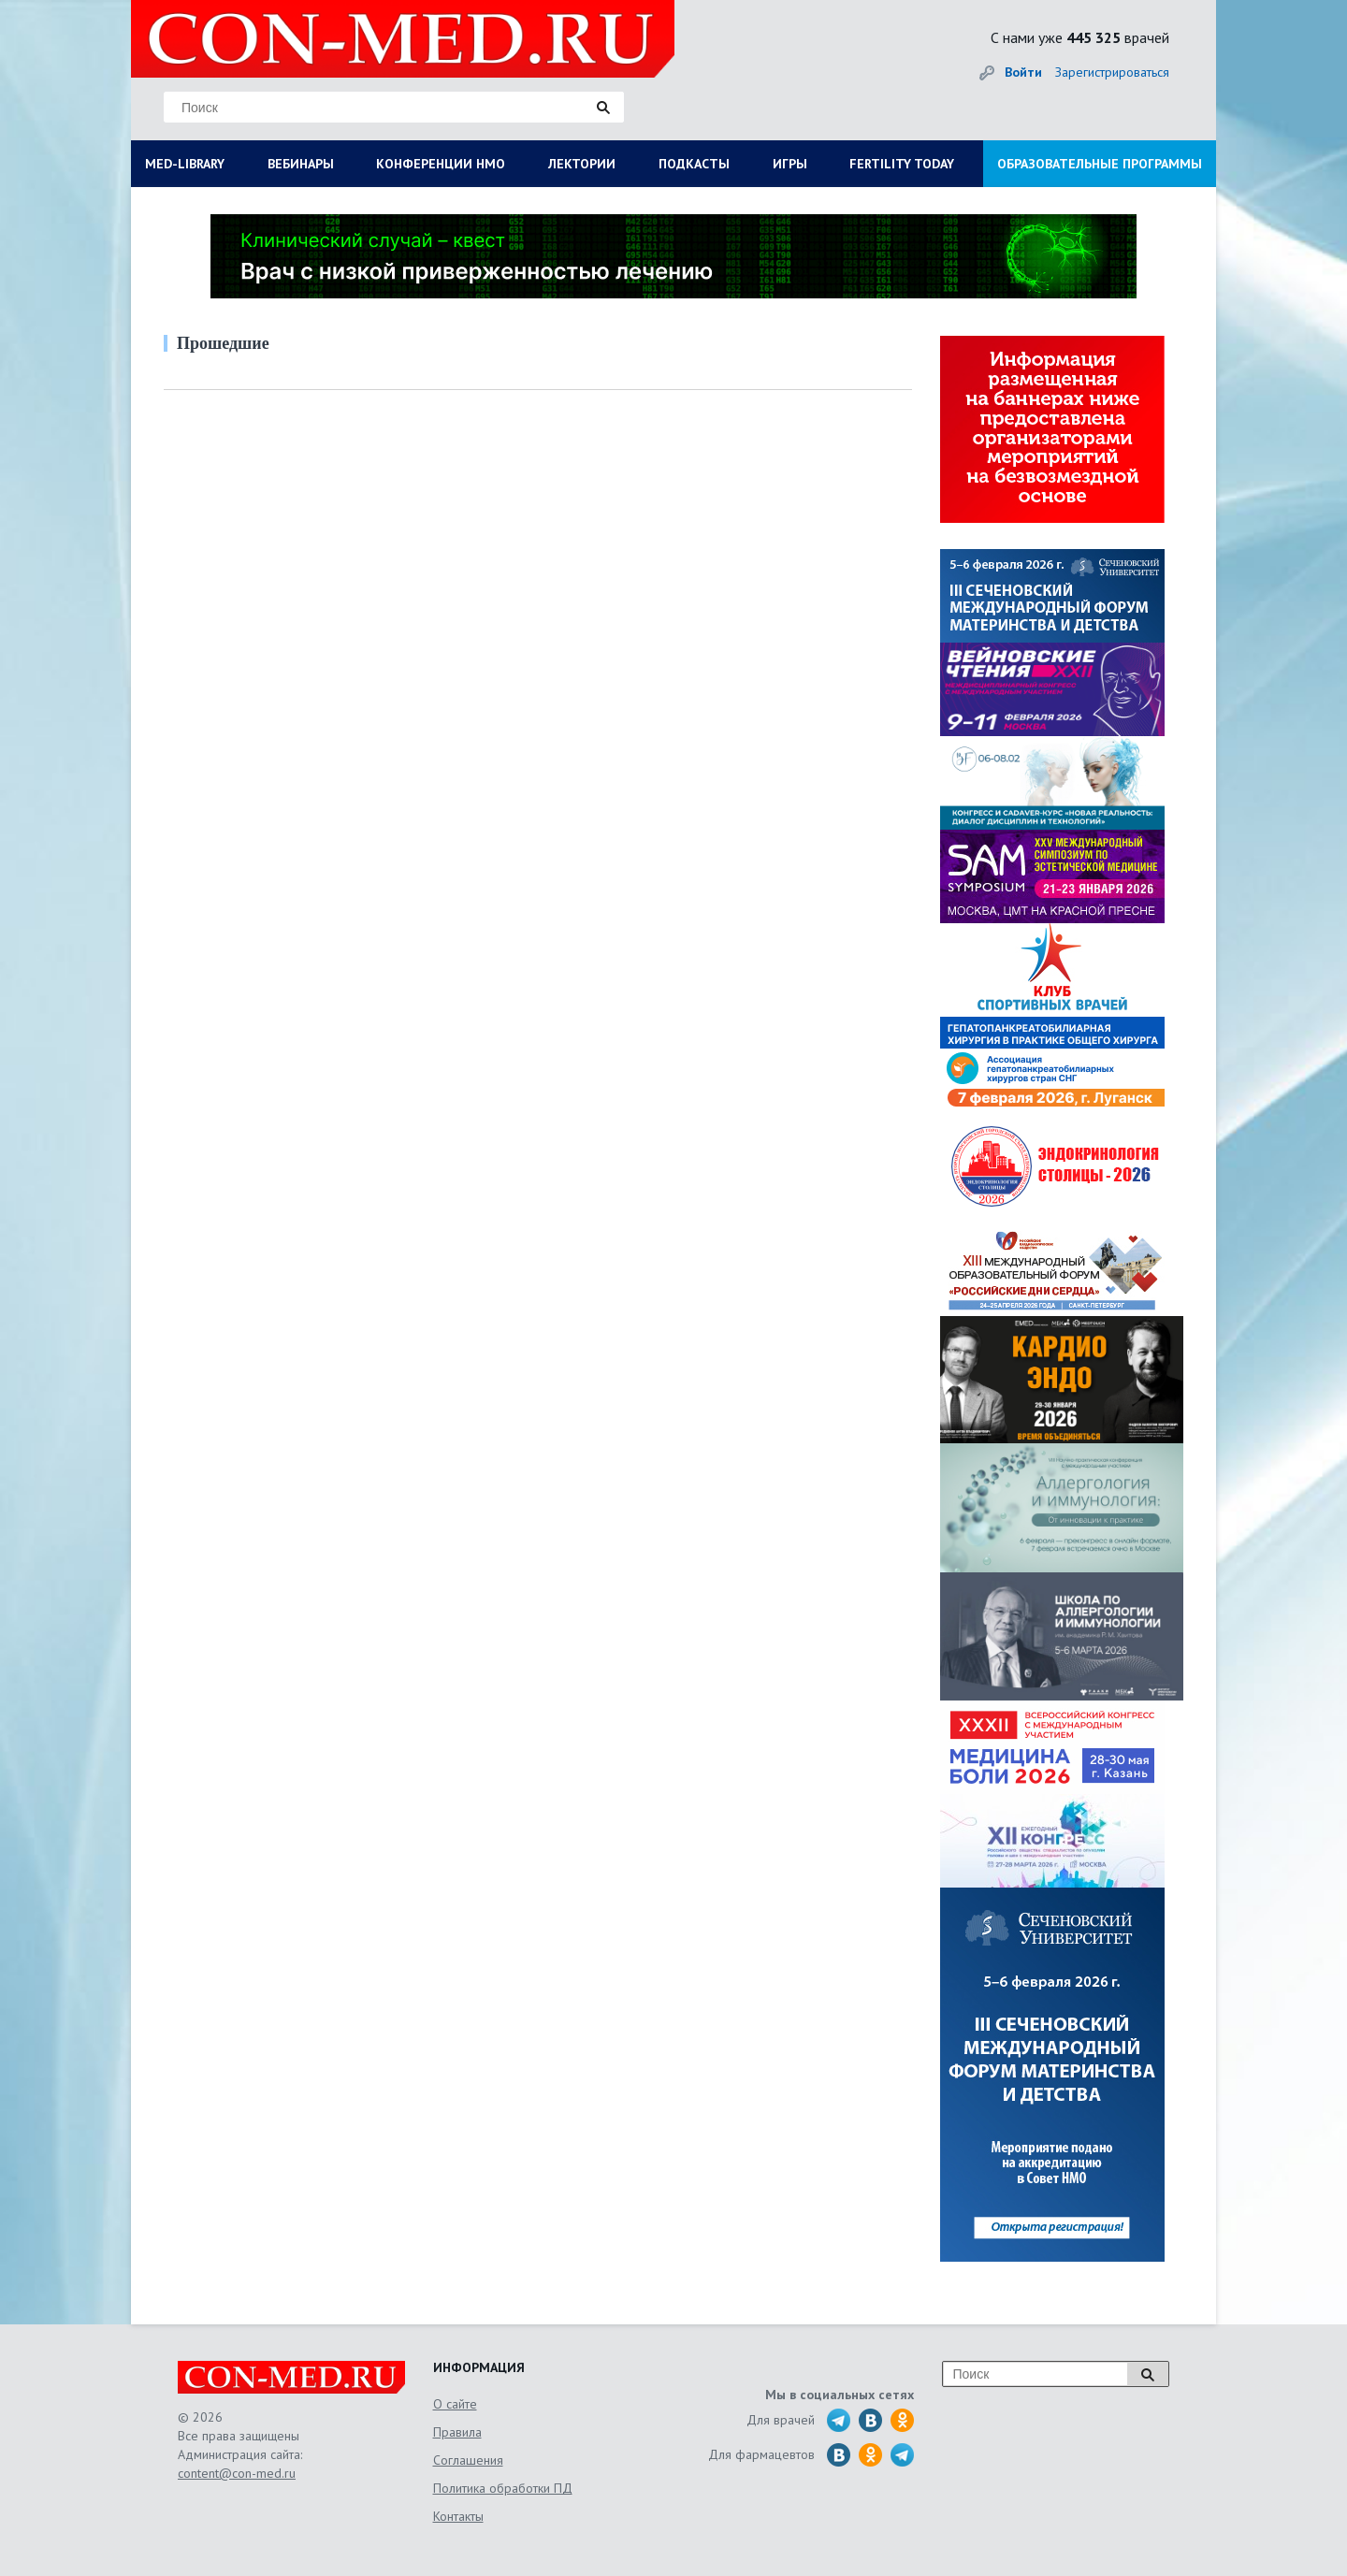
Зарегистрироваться (1112, 72)
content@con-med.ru (237, 2473)
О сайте (455, 2403)
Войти (1023, 72)
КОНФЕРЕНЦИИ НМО (440, 163)
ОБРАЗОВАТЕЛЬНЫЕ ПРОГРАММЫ (1099, 163)
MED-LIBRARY (184, 163)
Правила (457, 2432)
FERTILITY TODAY (901, 163)
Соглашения (468, 2460)
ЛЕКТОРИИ (582, 163)
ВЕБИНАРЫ (301, 163)
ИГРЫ (790, 163)
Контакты (458, 2516)
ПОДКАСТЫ (694, 163)
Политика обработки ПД (502, 2488)
